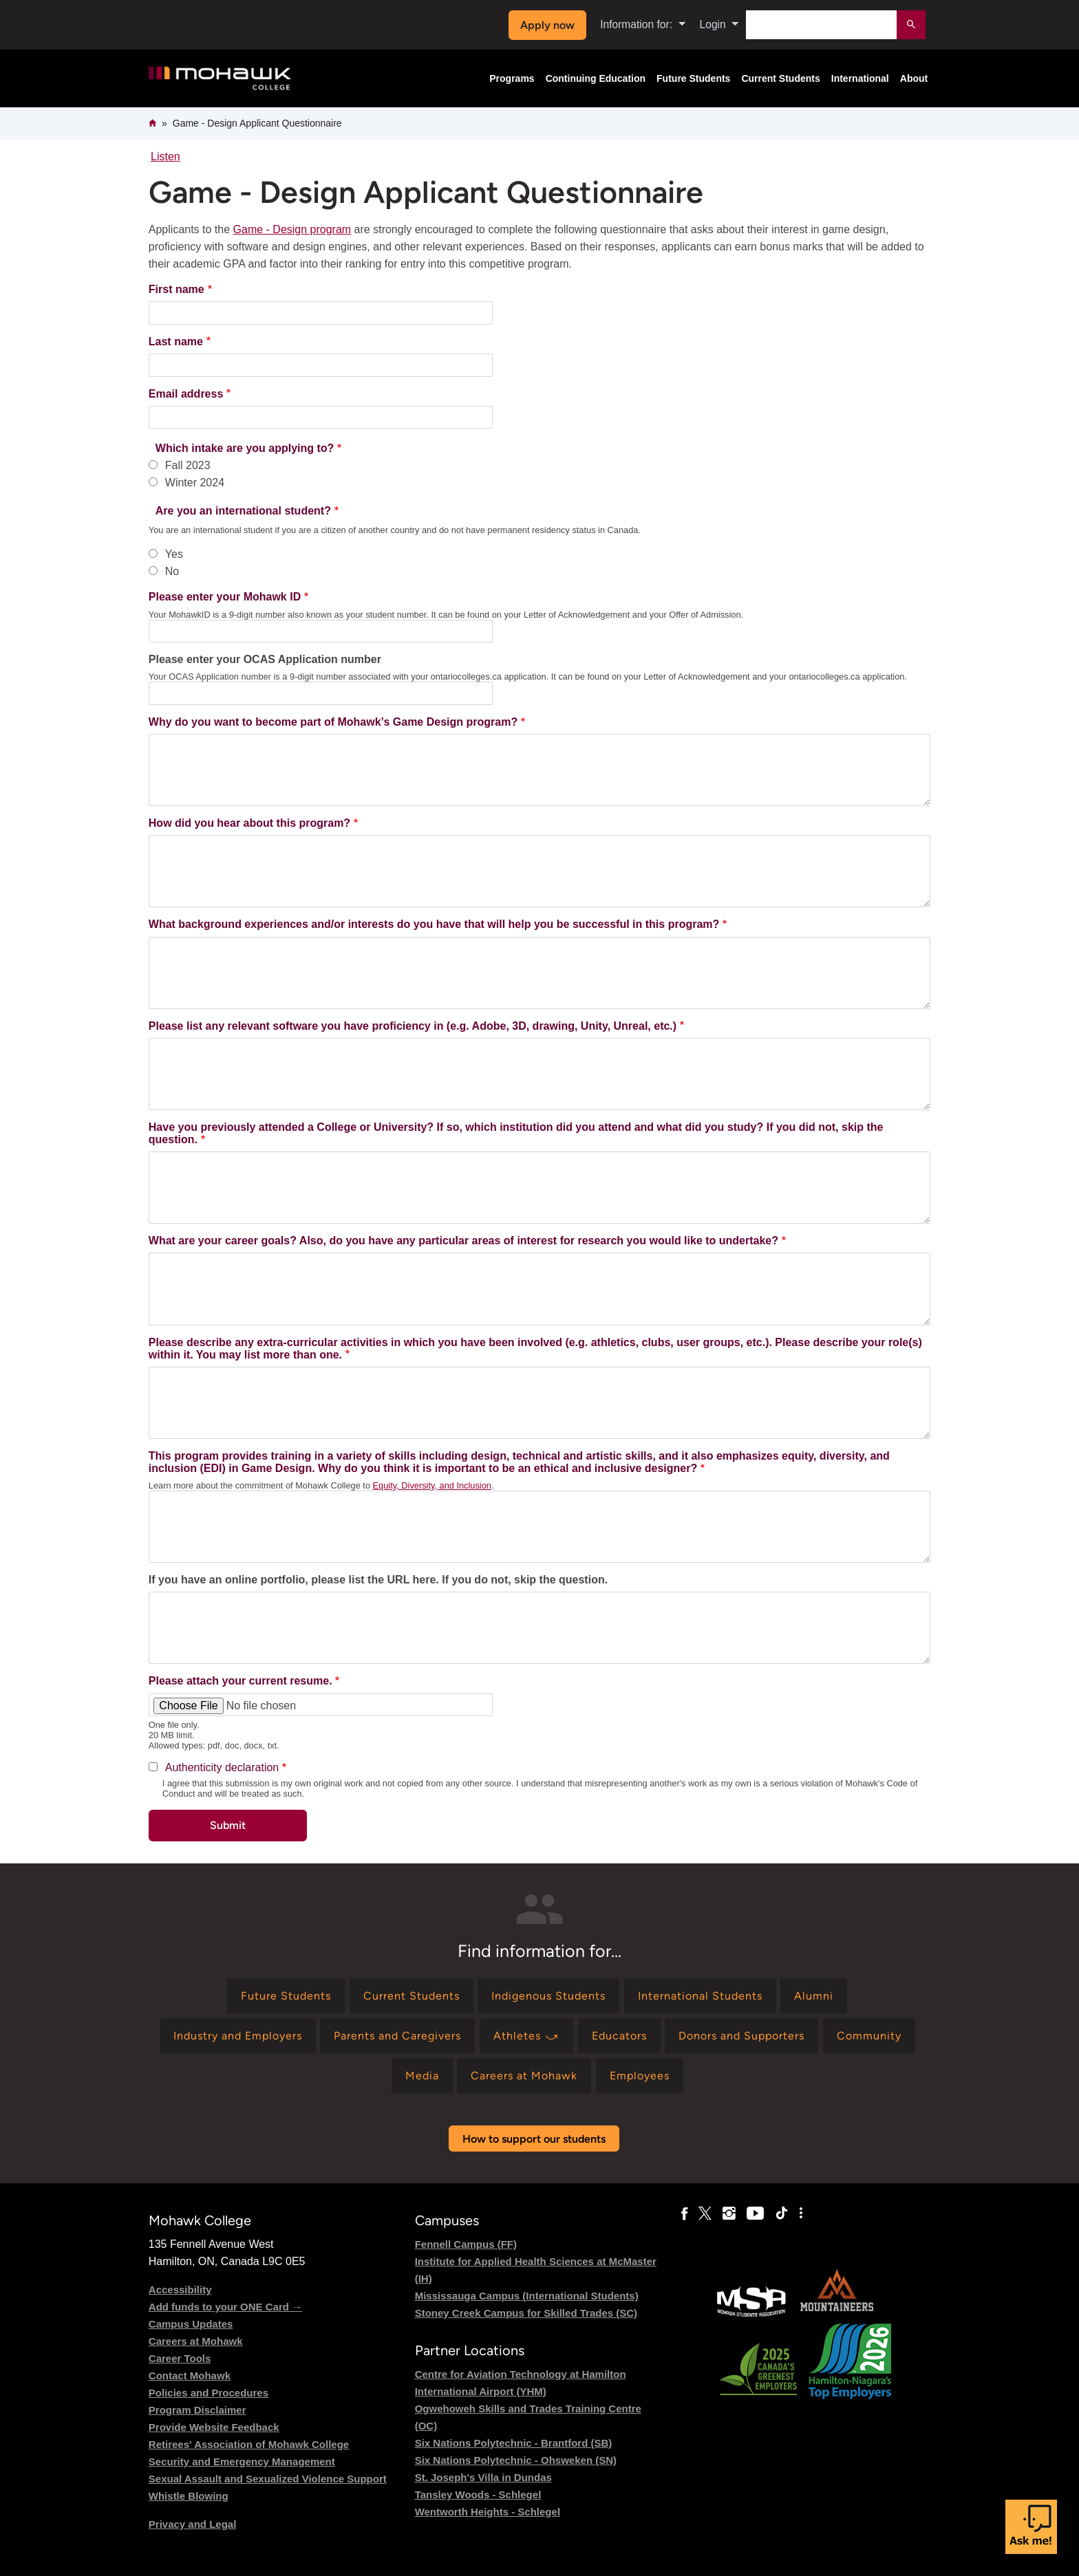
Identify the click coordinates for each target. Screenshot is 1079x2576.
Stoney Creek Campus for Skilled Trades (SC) (526, 2313)
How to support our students (534, 2138)
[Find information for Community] (869, 2035)
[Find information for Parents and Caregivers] (397, 2035)
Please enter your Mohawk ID (225, 597)
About (914, 78)
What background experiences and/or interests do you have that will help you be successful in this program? (434, 924)
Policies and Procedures (208, 2393)
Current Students (780, 78)
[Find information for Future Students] (286, 1995)
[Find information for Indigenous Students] (548, 1995)
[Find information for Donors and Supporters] (741, 2035)
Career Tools (180, 2358)
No (172, 571)
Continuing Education (595, 78)
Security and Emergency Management (242, 2461)
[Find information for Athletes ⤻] (526, 2035)
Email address (186, 394)
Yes (174, 554)
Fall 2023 (188, 465)
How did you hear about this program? (249, 823)
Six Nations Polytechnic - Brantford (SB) (513, 2443)
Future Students (693, 78)
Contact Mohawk (190, 2375)
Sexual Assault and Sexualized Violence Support (268, 2479)
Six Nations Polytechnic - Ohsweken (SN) (516, 2460)
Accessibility (180, 2289)
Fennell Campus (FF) (466, 2244)
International (860, 78)
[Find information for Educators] (619, 2035)
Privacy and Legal (193, 2524)
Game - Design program (292, 229)
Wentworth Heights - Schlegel (487, 2512)
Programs (511, 78)
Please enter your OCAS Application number (265, 659)
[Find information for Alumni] (813, 1995)
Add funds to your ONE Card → (225, 2307)
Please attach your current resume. (240, 1681)
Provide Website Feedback (214, 2427)
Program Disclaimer (197, 2410)
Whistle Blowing (188, 2496)
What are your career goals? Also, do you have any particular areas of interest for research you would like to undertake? (463, 1240)
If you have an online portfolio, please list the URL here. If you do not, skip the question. (378, 1579)
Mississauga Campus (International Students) (527, 2296)
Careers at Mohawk (196, 2341)
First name (176, 289)
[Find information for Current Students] (411, 1995)
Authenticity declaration (222, 1767)
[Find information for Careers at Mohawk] (524, 2075)
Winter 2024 (194, 482)
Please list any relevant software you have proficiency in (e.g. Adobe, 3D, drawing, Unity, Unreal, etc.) (412, 1026)
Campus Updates (191, 2324)
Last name (176, 341)
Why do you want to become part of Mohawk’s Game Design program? (333, 722)
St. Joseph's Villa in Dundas (483, 2477)
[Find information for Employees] (639, 2075)
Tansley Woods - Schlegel (478, 2494)
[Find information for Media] (422, 2075)
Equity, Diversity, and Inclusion (432, 1485)
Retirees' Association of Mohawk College (249, 2444)
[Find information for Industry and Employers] (238, 2035)
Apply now (547, 25)
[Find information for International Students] (700, 1995)
